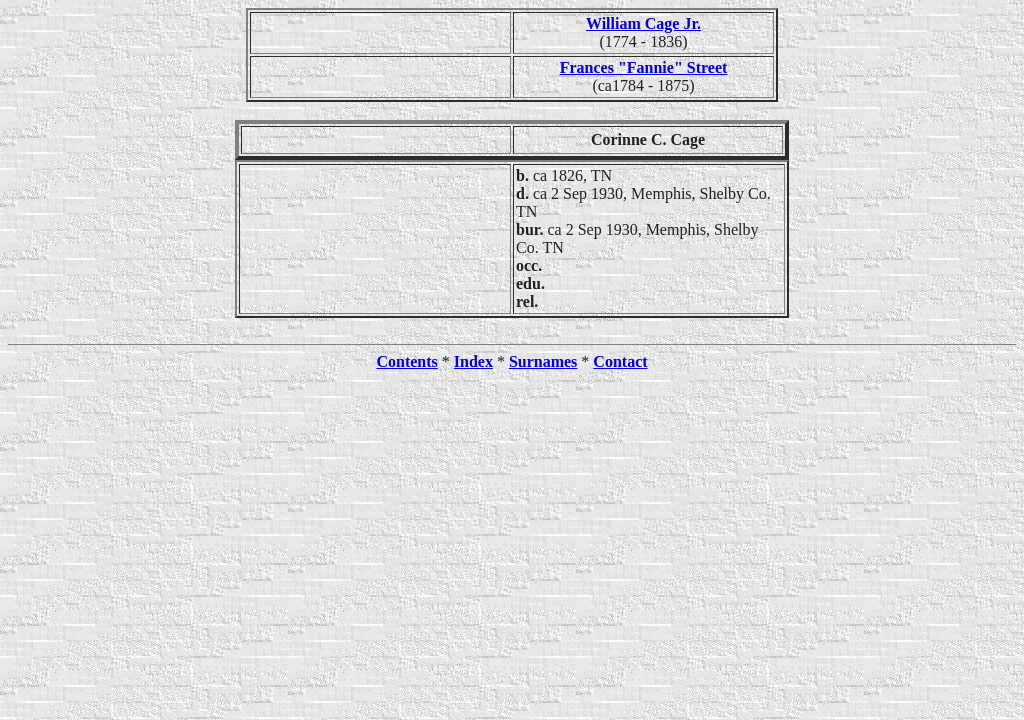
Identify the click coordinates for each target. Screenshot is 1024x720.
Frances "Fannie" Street (644, 67)
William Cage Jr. (643, 23)
